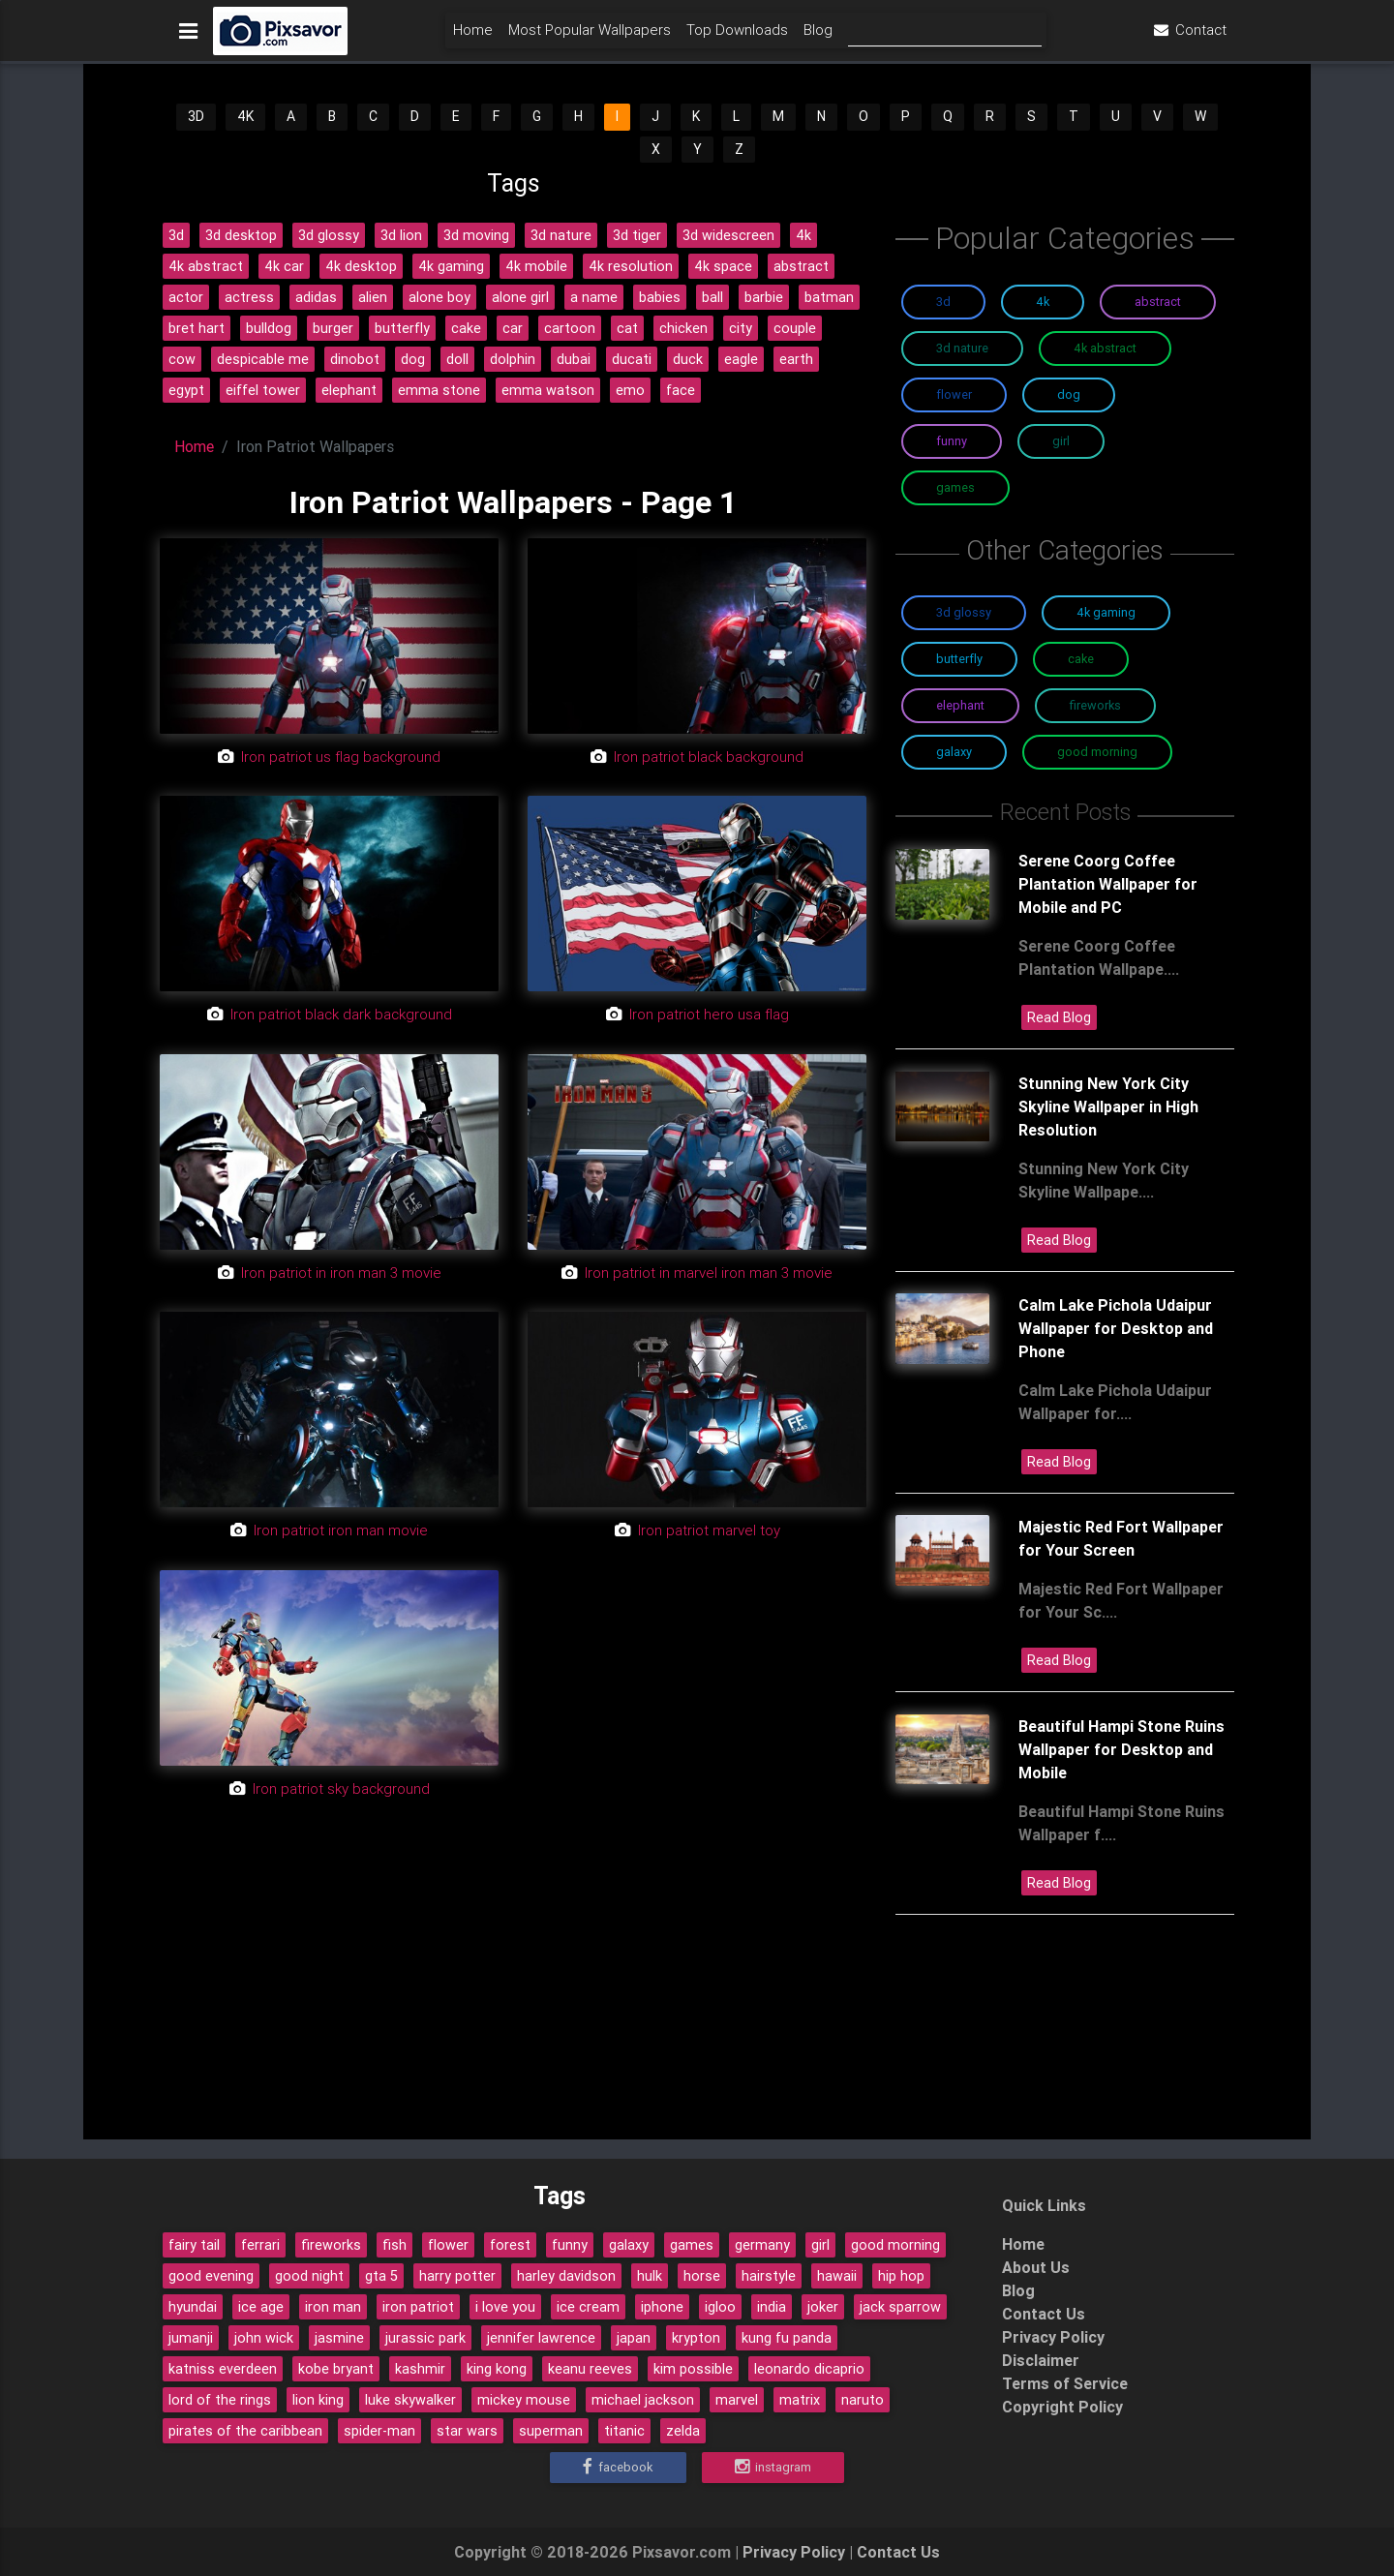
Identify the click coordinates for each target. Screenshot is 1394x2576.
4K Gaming (1106, 612)
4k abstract (205, 266)
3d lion (401, 235)
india (771, 2307)
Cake (1081, 659)
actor (185, 297)
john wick (263, 2338)
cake (466, 328)
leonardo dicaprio (809, 2369)
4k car (284, 266)
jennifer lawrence (541, 2338)
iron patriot (418, 2307)
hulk (649, 2276)
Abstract (1158, 301)
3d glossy (328, 235)
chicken (683, 328)
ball (712, 297)
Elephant (960, 705)
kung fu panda (787, 2338)
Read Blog (1059, 1017)
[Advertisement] (513, 1994)
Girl (1061, 441)
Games (955, 487)
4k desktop (361, 266)
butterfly (402, 328)
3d (176, 235)
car (512, 328)
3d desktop (241, 235)
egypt (186, 390)
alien (372, 297)
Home (473, 35)
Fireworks (1095, 705)
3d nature (560, 235)
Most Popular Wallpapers (589, 35)
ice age (261, 2307)
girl (820, 2245)
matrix (799, 2400)
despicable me (263, 359)
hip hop (901, 2276)
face (680, 390)
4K (245, 116)
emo (630, 390)
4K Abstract (1105, 348)
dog (413, 359)
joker (822, 2307)
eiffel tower (263, 390)
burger (333, 328)
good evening (211, 2276)
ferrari (260, 2245)
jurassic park (425, 2338)
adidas (316, 297)
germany (762, 2245)
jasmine (339, 2338)
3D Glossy (963, 612)
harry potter (457, 2276)
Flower (954, 394)
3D (196, 116)
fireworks (331, 2245)
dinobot (354, 359)
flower (448, 2245)
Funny (951, 441)
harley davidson (566, 2276)
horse (701, 2276)
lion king (318, 2400)
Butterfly (959, 659)
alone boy (439, 297)
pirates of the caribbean (245, 2431)
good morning (895, 2245)
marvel (736, 2400)
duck (688, 359)
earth (796, 359)
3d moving (476, 235)
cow (182, 359)
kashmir (420, 2369)
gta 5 (381, 2276)
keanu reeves (590, 2369)
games (691, 2245)
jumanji (190, 2338)
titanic (624, 2431)
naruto (862, 2400)
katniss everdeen (222, 2369)
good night (309, 2276)
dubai (574, 359)
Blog (818, 35)
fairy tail (194, 2245)
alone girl (520, 297)
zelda (683, 2431)
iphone (662, 2307)
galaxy (629, 2245)
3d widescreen (728, 235)
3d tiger (637, 235)
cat (627, 328)
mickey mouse (523, 2400)
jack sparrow (900, 2307)
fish (394, 2245)
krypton (696, 2338)
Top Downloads (737, 35)
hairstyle (769, 2276)
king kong (497, 2369)
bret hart (196, 328)
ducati (632, 359)
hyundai (192, 2307)
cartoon (569, 328)
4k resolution (631, 266)
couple (794, 328)
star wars (467, 2431)
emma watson (547, 390)
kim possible (693, 2369)
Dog (1068, 394)
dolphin (512, 359)
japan (634, 2338)
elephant (349, 390)
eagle (741, 359)
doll (457, 359)
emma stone (439, 390)
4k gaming (451, 266)
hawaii (837, 2276)
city (740, 328)
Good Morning (1097, 751)
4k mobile (536, 266)
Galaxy (954, 751)
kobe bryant (336, 2369)
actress (249, 297)
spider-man (379, 2431)
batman (829, 297)
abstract (801, 266)
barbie (763, 297)
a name (594, 297)
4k (803, 235)
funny (570, 2245)
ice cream (588, 2307)
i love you (505, 2307)
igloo (720, 2307)
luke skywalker (410, 2400)
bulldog (268, 328)
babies (660, 297)
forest (510, 2245)
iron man (333, 2307)
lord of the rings (219, 2400)
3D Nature (962, 348)
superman (551, 2431)
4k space (723, 266)
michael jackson (642, 2400)
